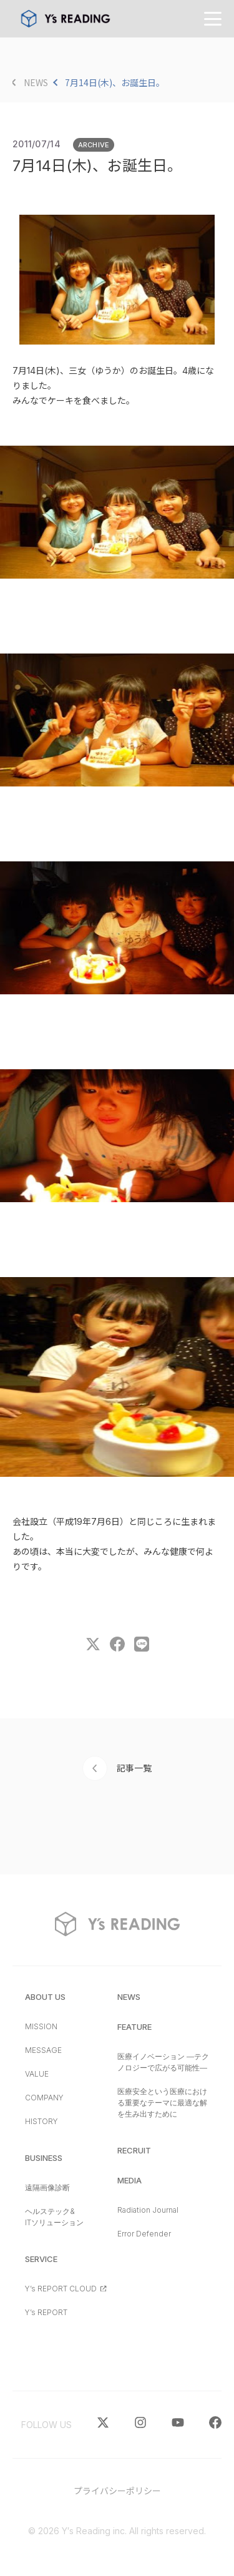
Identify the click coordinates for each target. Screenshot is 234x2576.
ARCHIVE (94, 144)
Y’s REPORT (46, 2312)
